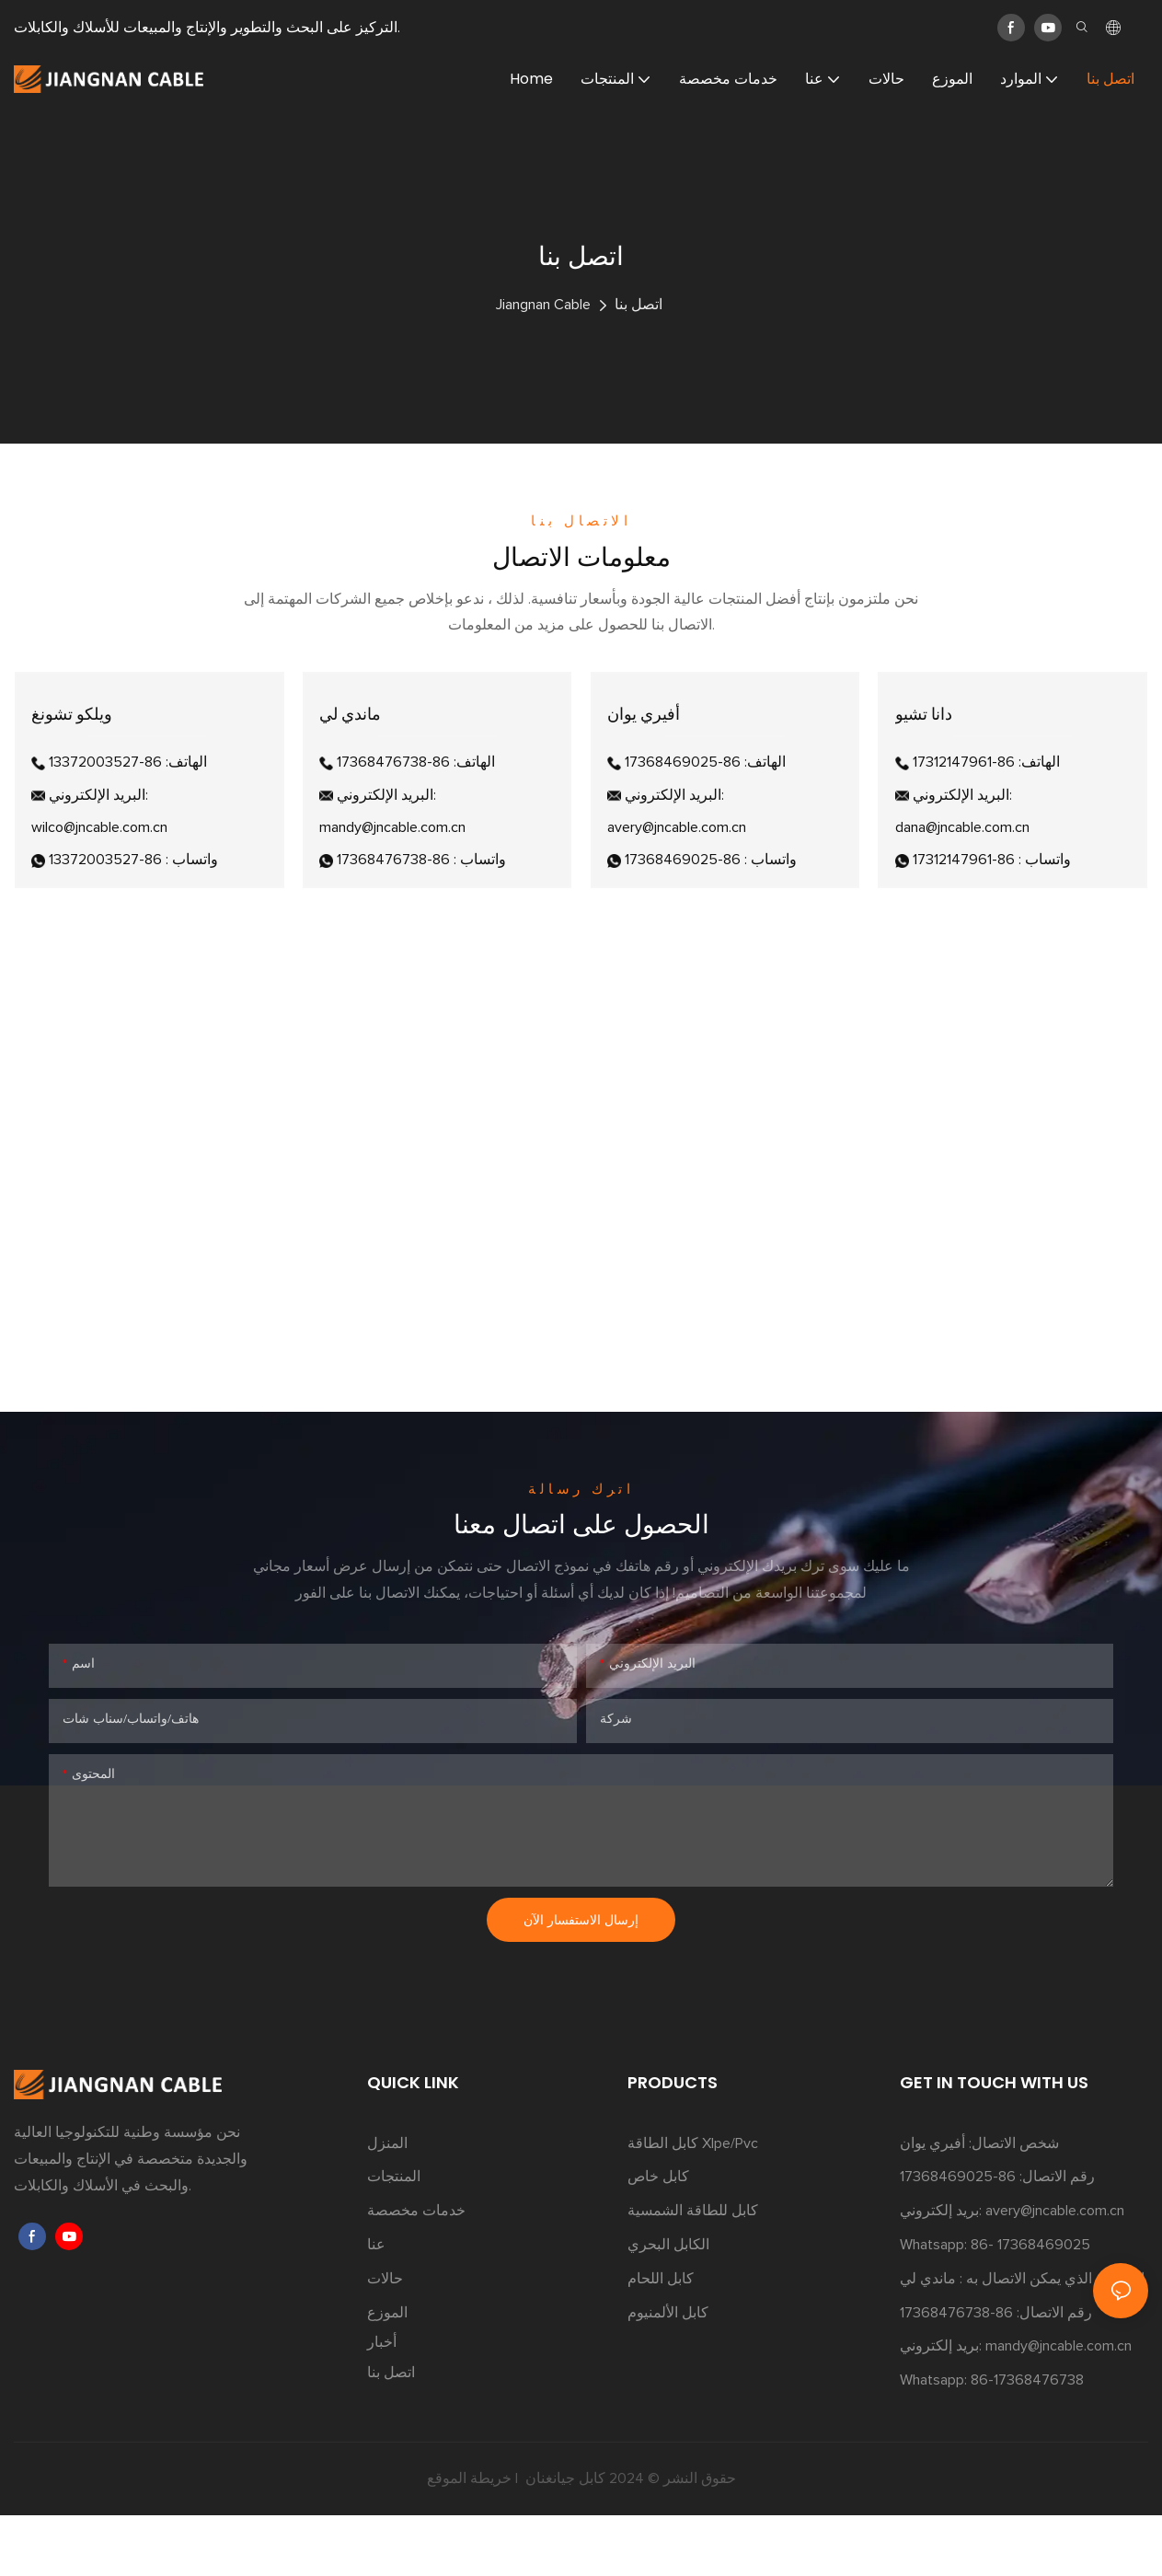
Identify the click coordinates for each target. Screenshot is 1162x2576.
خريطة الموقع (469, 2539)
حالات (385, 2339)
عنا (376, 2305)
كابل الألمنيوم (667, 2373)
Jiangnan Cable (543, 304)
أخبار (382, 2403)
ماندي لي (358, 744)
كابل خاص (658, 2237)
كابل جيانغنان (563, 2539)
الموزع (387, 2373)
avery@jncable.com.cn (1054, 2271)
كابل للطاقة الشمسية (692, 2271)
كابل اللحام (660, 2339)
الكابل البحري (668, 2305)
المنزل (387, 2204)
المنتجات (393, 2237)
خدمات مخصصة (416, 2271)
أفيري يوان (652, 744)
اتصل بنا (638, 304)
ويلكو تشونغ (80, 744)
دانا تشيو (932, 744)
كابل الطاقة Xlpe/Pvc (692, 2204)
